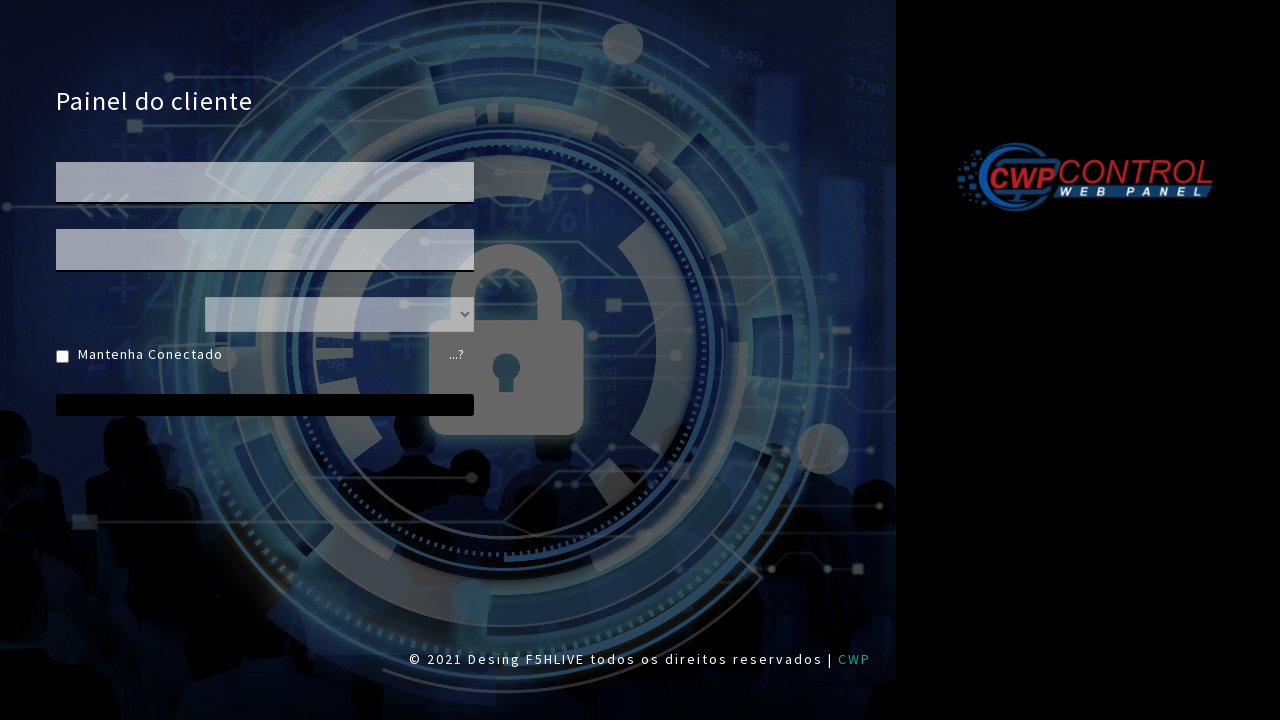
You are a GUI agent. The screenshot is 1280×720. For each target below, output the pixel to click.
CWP (854, 659)
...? (456, 354)
